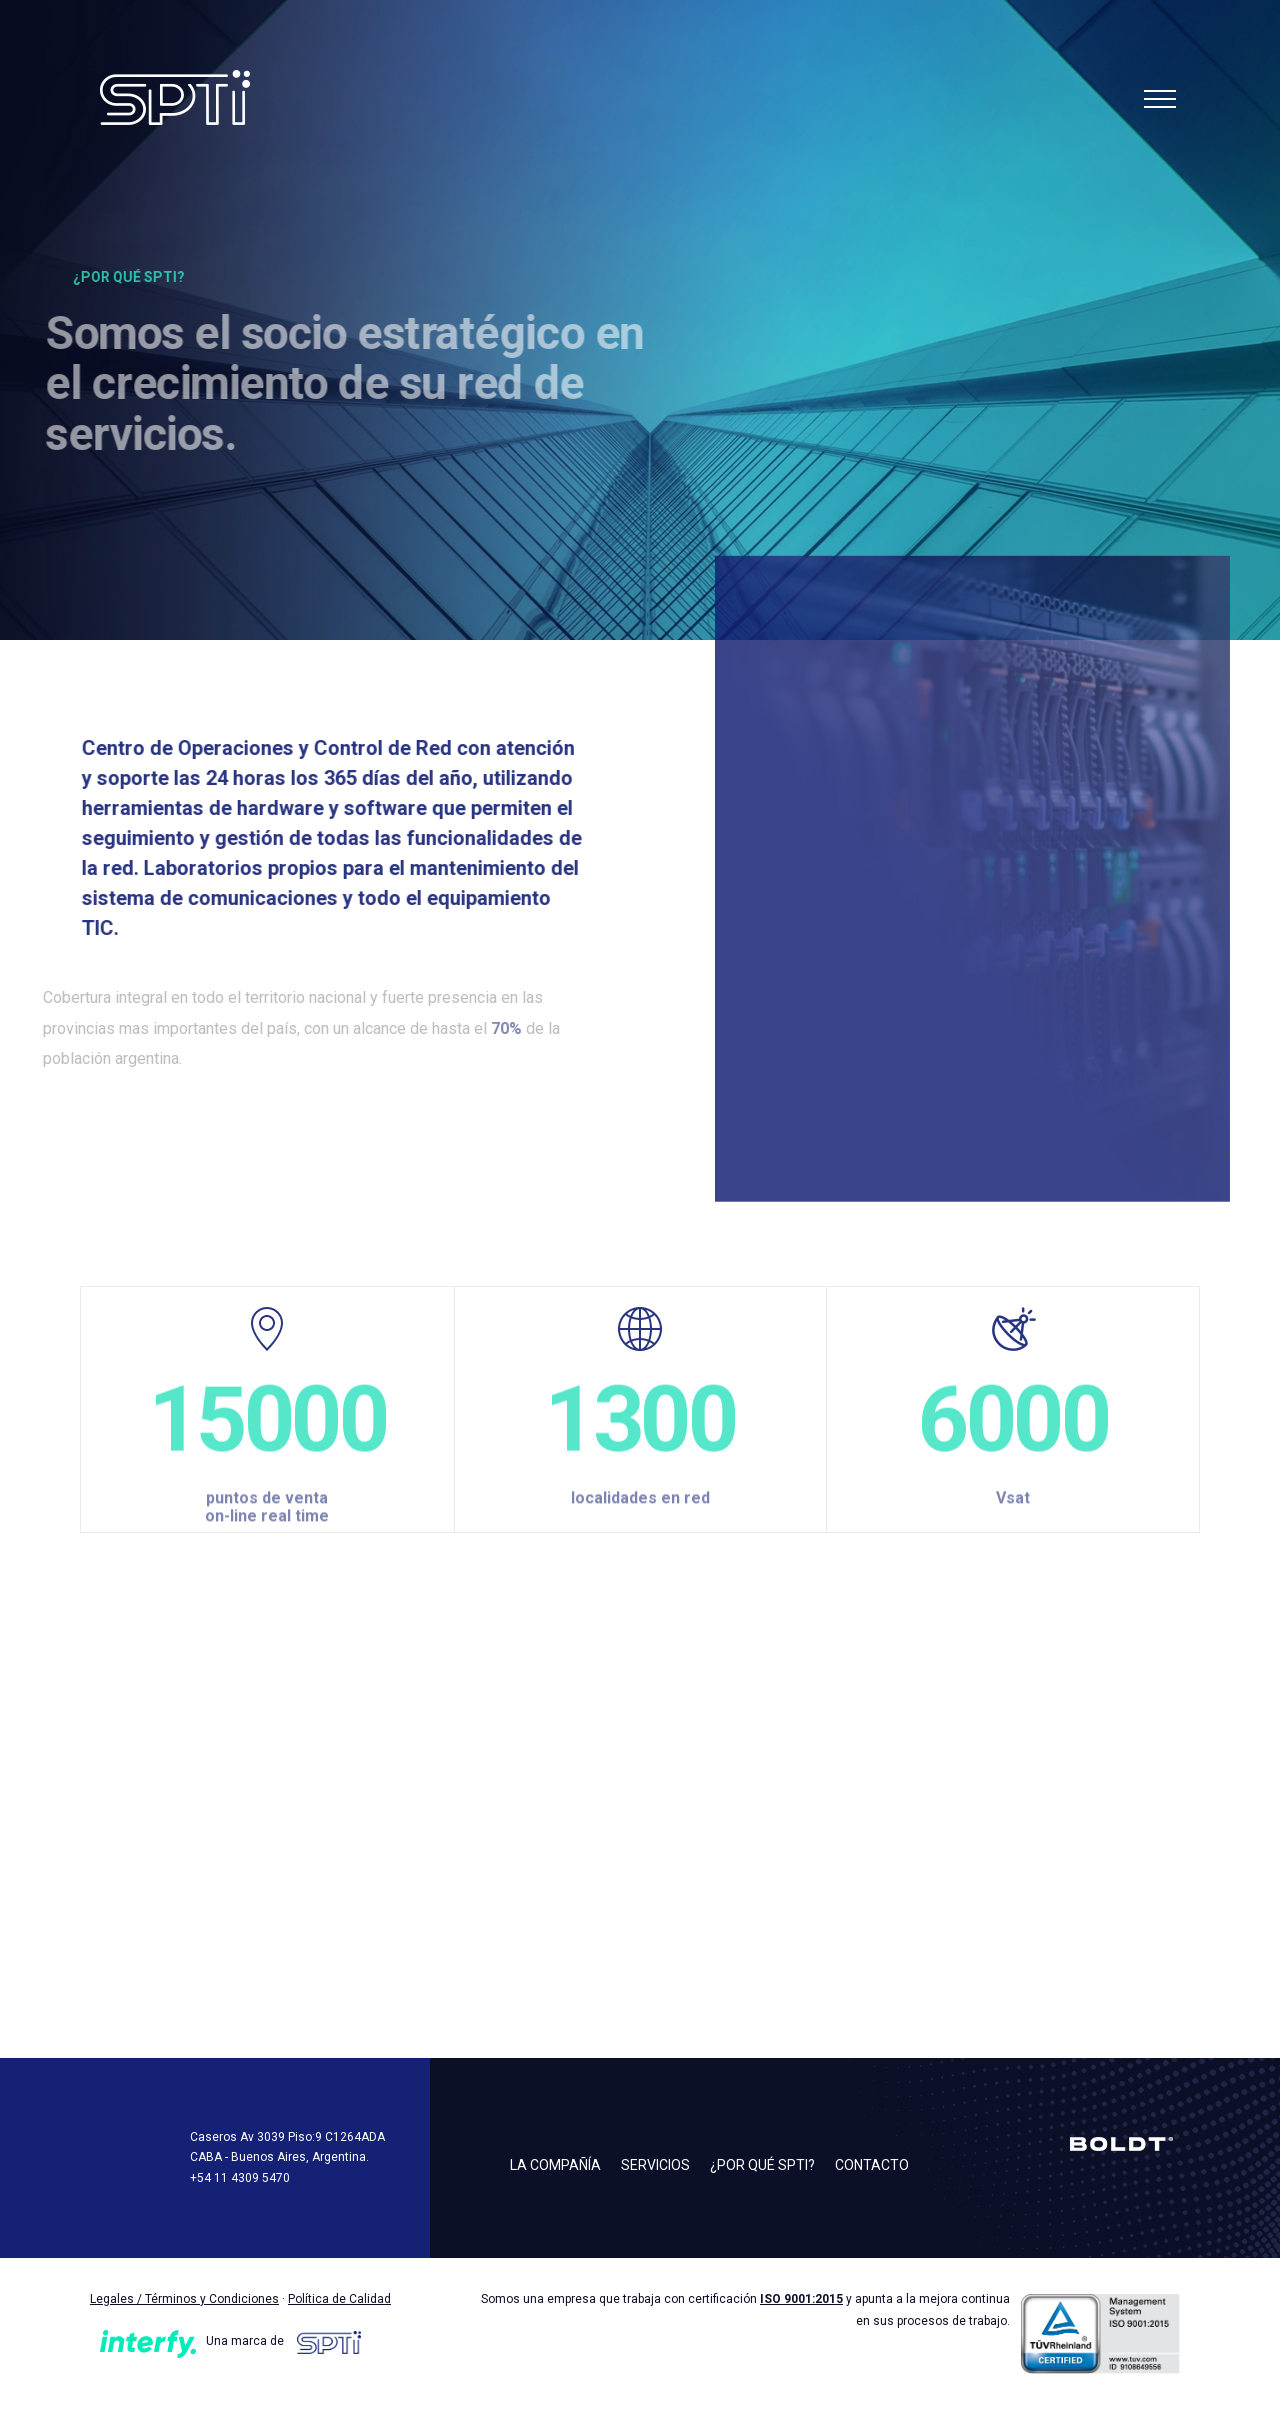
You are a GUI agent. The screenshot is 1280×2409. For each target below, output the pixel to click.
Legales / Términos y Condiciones (184, 2299)
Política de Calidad (339, 2299)
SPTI (215, 97)
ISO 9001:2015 (801, 2299)
